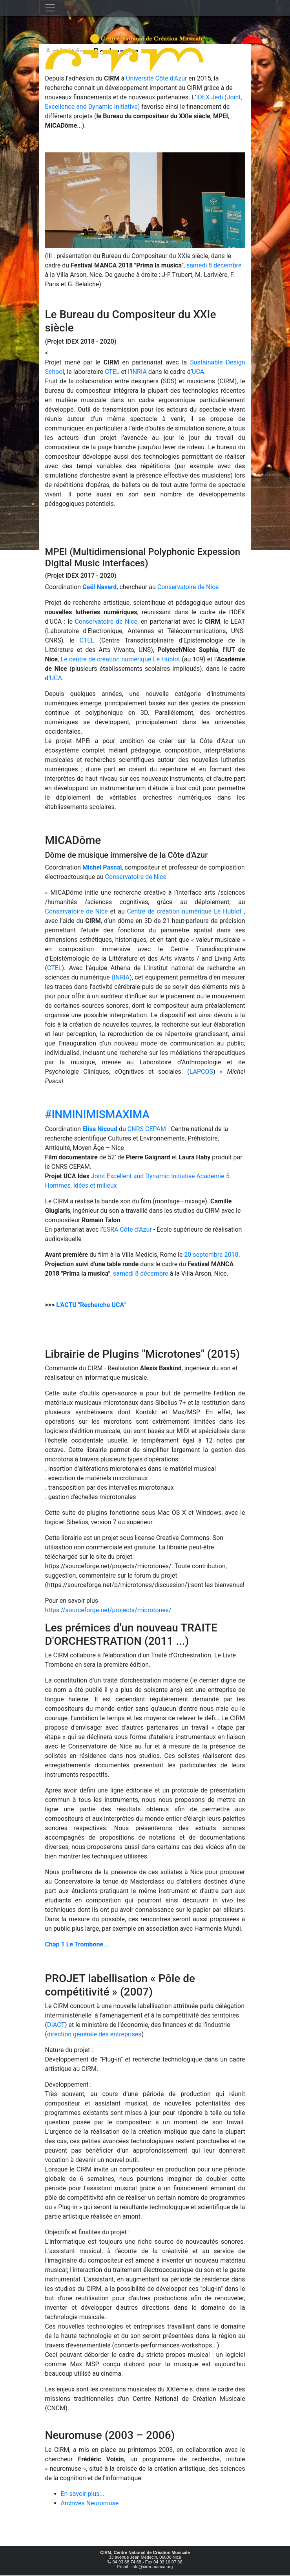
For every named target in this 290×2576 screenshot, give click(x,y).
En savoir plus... (82, 2493)
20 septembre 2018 (211, 1254)
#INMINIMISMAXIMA (97, 1114)
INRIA (139, 371)
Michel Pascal (102, 867)
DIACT (56, 2025)
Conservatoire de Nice (188, 587)
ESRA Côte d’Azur (127, 1229)
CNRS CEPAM (147, 1129)
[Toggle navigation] (50, 8)
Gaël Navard (99, 587)
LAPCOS (201, 1071)
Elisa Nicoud (99, 1129)
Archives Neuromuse (90, 2503)
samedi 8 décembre (213, 265)
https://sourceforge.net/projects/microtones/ (108, 1610)
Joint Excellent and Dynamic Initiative (143, 1176)
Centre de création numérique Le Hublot (184, 911)
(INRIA (120, 977)
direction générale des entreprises (94, 2034)
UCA (198, 371)
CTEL (112, 371)
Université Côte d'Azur (157, 78)
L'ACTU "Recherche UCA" (91, 1305)
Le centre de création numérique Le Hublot (120, 659)
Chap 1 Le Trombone (74, 1944)
